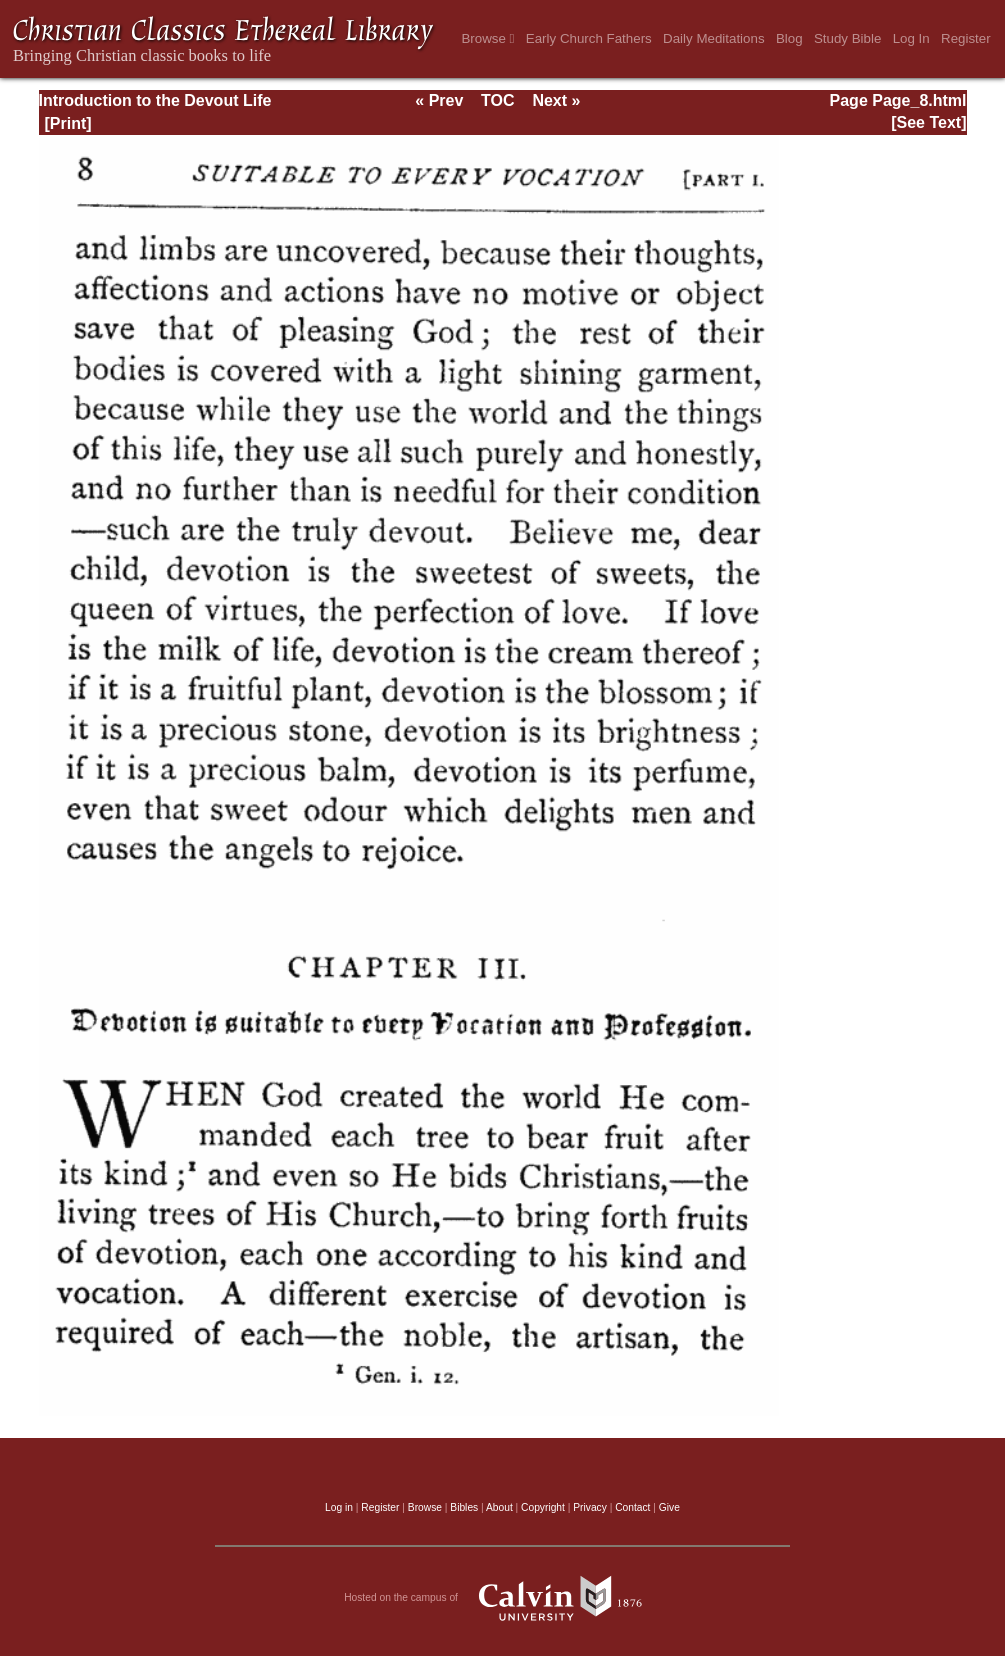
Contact (632, 1507)
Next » (556, 100)
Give (669, 1507)
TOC (497, 100)
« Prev (439, 100)
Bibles (464, 1507)
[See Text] (928, 122)
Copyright (543, 1507)
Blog (789, 38)
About (499, 1507)
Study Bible (847, 38)
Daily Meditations (713, 38)
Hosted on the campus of (502, 1598)
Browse (487, 38)
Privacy (590, 1507)
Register (966, 38)
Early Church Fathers (589, 38)
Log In (911, 38)
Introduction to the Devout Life (155, 100)
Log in (339, 1507)
